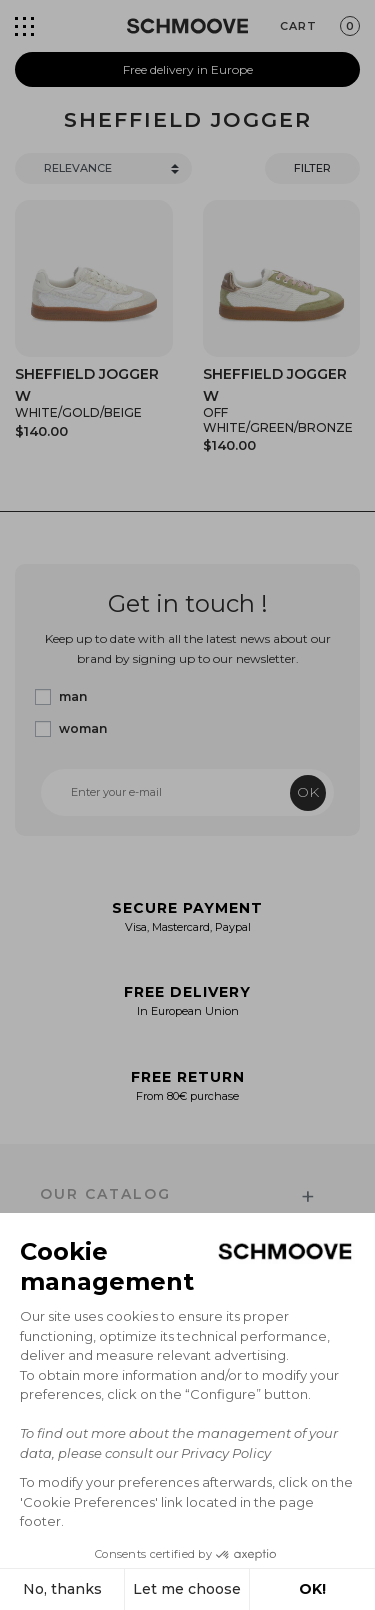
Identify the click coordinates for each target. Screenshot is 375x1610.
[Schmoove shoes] (187, 26)
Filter (312, 168)
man (73, 696)
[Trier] (103, 168)
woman (83, 728)
